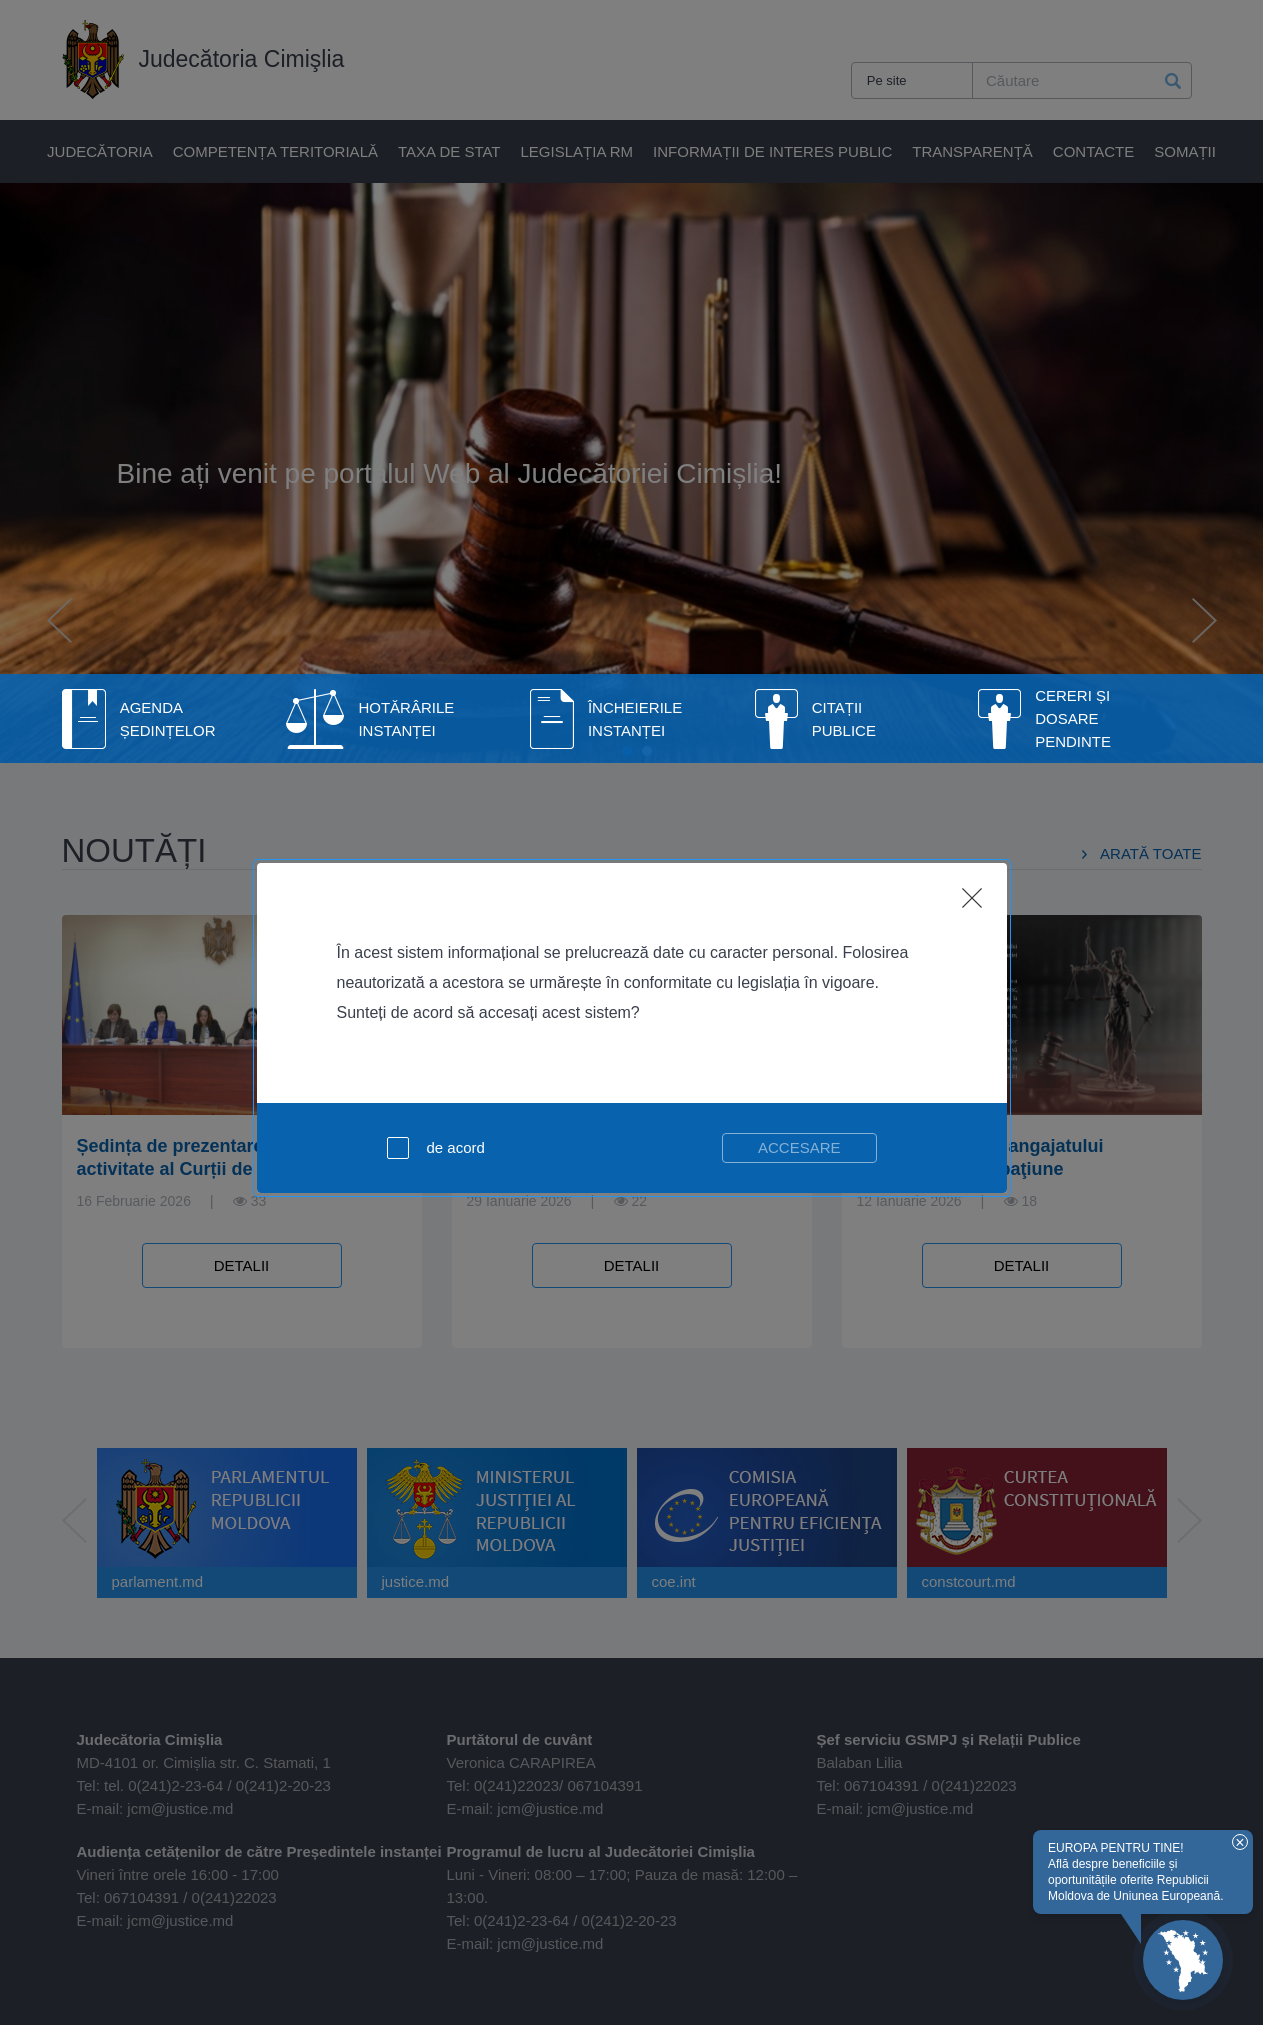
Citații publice (844, 719)
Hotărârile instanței (406, 719)
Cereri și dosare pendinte (1073, 718)
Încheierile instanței (635, 719)
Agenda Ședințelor (168, 719)
